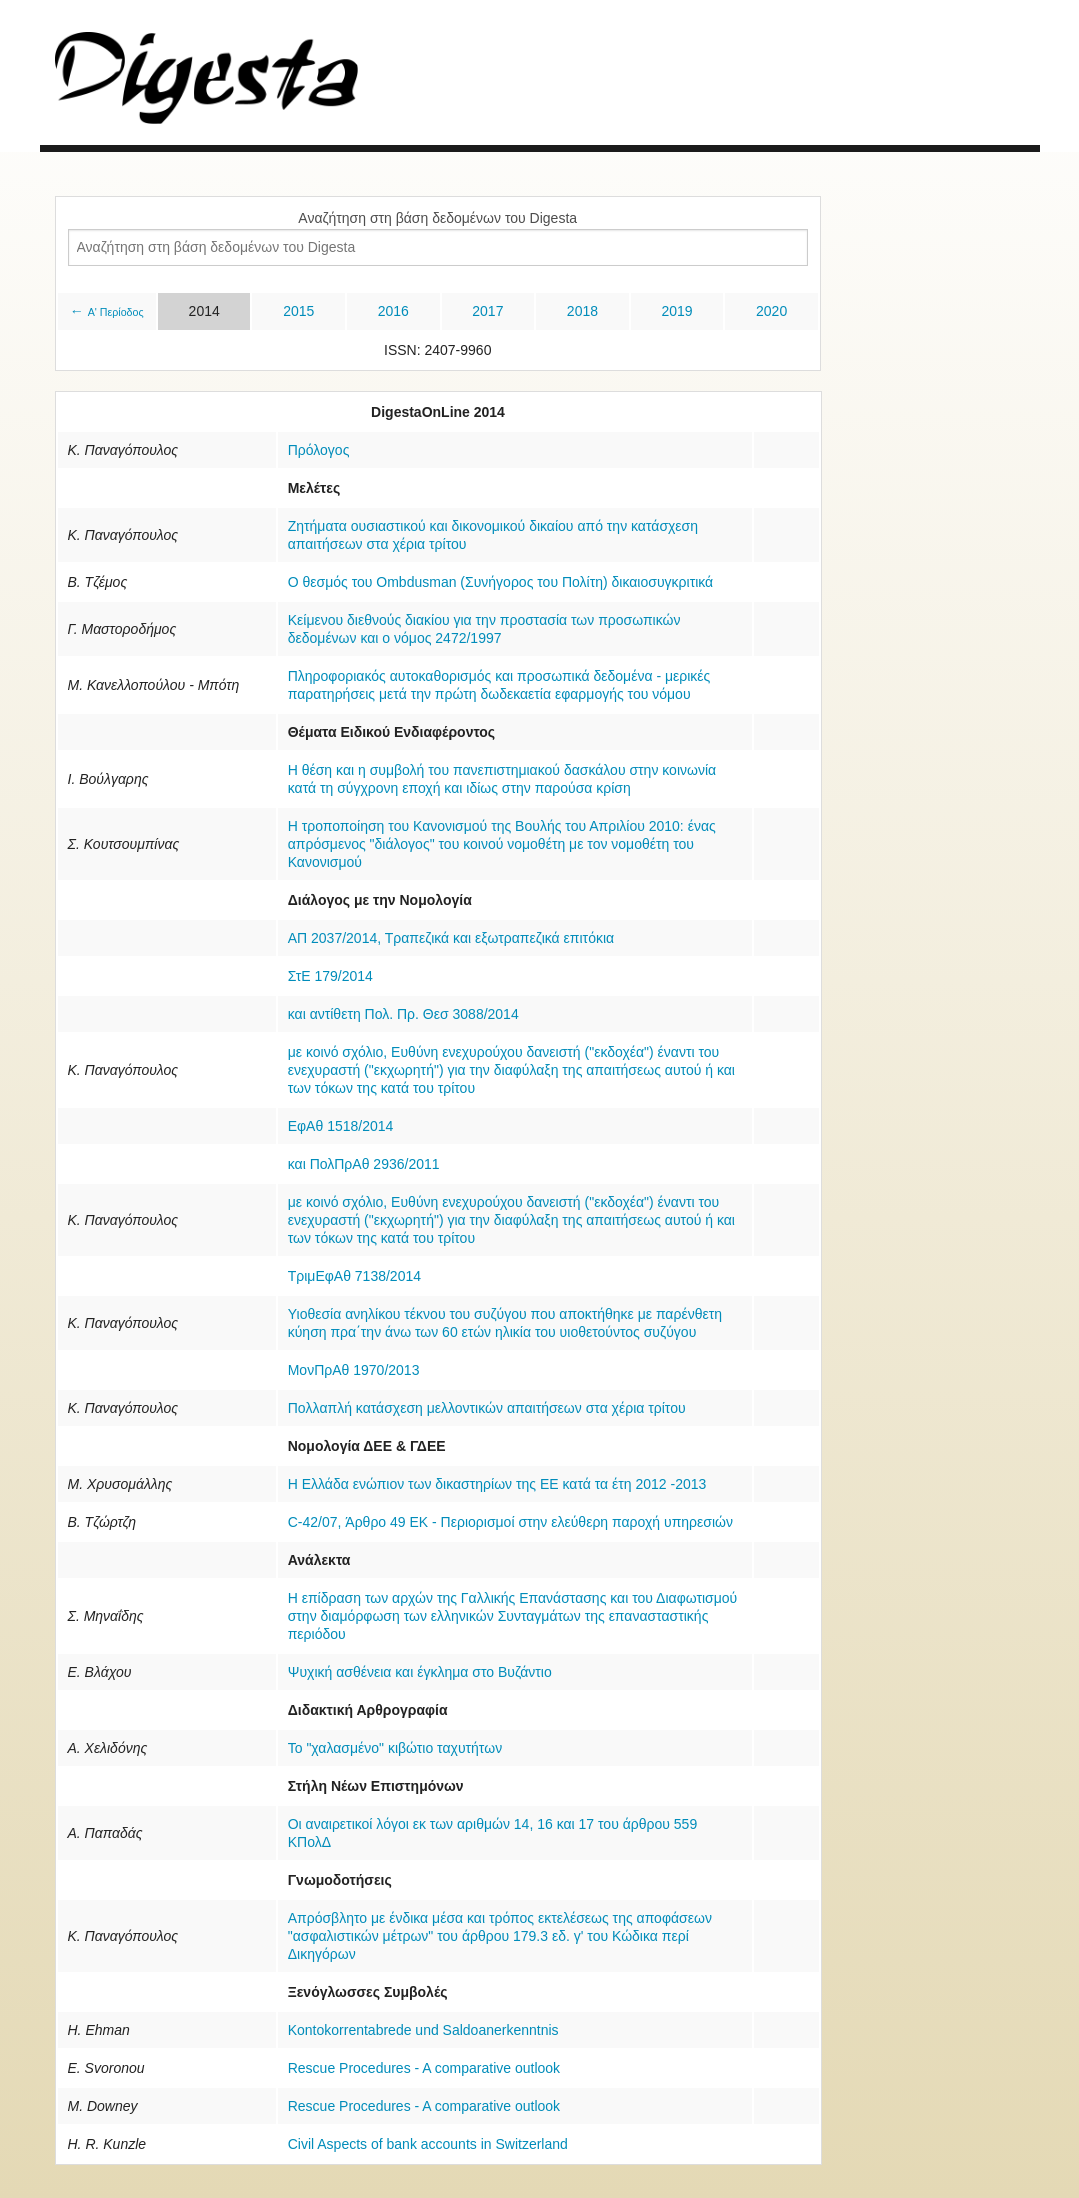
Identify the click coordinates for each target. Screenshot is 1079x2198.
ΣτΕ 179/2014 (330, 976)
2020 (771, 311)
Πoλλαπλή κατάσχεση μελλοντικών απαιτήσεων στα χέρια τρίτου (487, 1408)
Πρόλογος (319, 450)
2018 (582, 311)
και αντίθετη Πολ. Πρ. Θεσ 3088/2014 (403, 1014)
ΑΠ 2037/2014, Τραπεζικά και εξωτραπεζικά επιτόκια (451, 938)
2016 (393, 311)
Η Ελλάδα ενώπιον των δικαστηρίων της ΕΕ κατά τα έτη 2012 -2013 (497, 1484)
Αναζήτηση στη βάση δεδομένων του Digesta (437, 218)
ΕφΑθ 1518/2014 (341, 1126)
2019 (676, 311)
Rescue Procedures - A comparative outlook (424, 2068)
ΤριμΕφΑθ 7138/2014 (354, 1276)
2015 (298, 311)
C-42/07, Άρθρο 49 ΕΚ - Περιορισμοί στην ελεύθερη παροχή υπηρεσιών (510, 1522)
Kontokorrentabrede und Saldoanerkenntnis (423, 2030)
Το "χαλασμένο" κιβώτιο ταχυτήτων (395, 1748)
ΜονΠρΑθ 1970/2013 (354, 1370)
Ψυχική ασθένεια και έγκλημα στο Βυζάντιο (420, 1672)
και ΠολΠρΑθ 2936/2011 (364, 1164)
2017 (487, 311)
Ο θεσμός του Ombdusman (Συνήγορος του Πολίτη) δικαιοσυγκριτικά (501, 582)
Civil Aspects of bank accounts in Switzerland (428, 2144)
